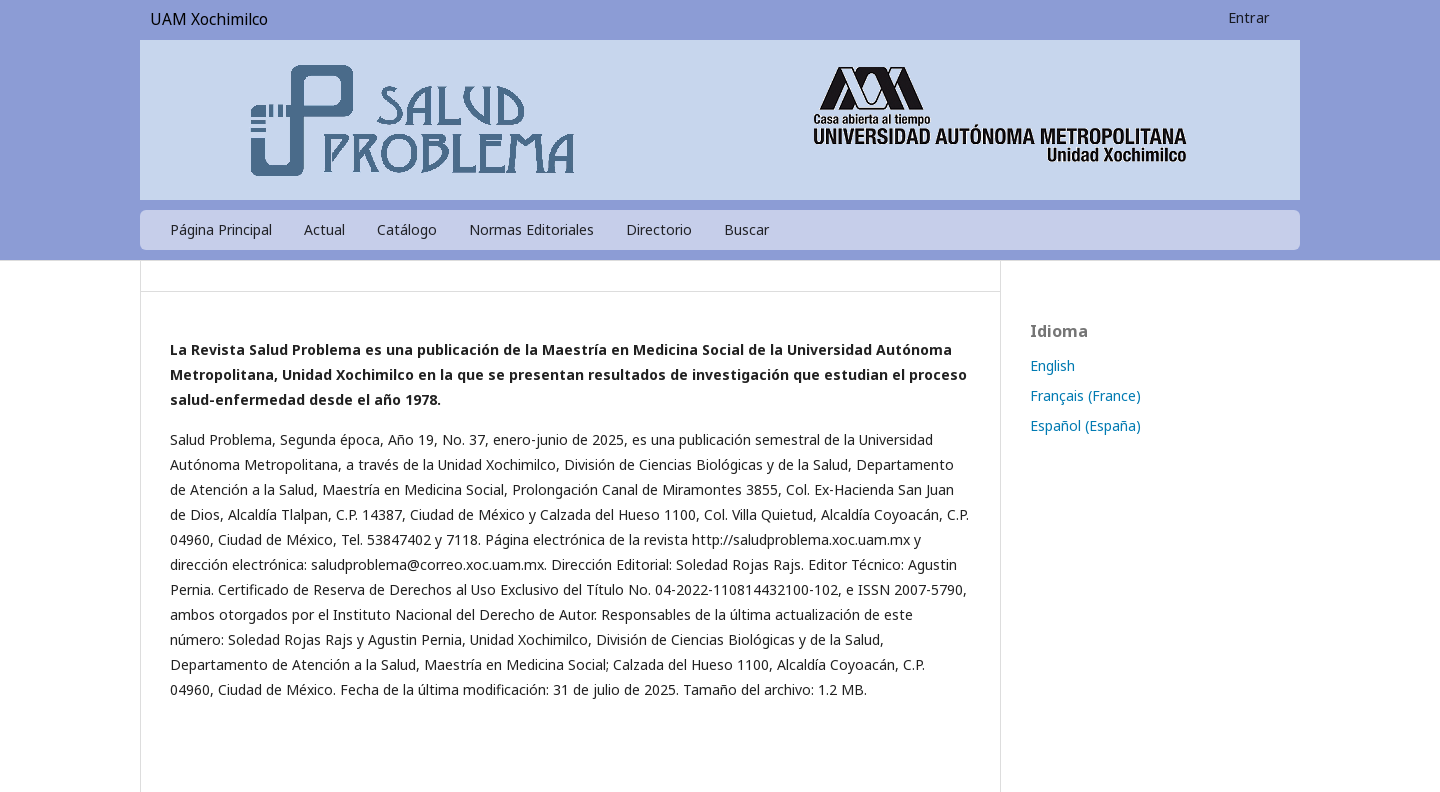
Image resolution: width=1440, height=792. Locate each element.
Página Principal (221, 229)
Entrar (1249, 17)
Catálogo (407, 229)
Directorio (659, 229)
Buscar (746, 229)
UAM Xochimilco (209, 19)
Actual (324, 229)
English (1052, 365)
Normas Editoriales (531, 229)
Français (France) (1085, 395)
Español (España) (1085, 425)
